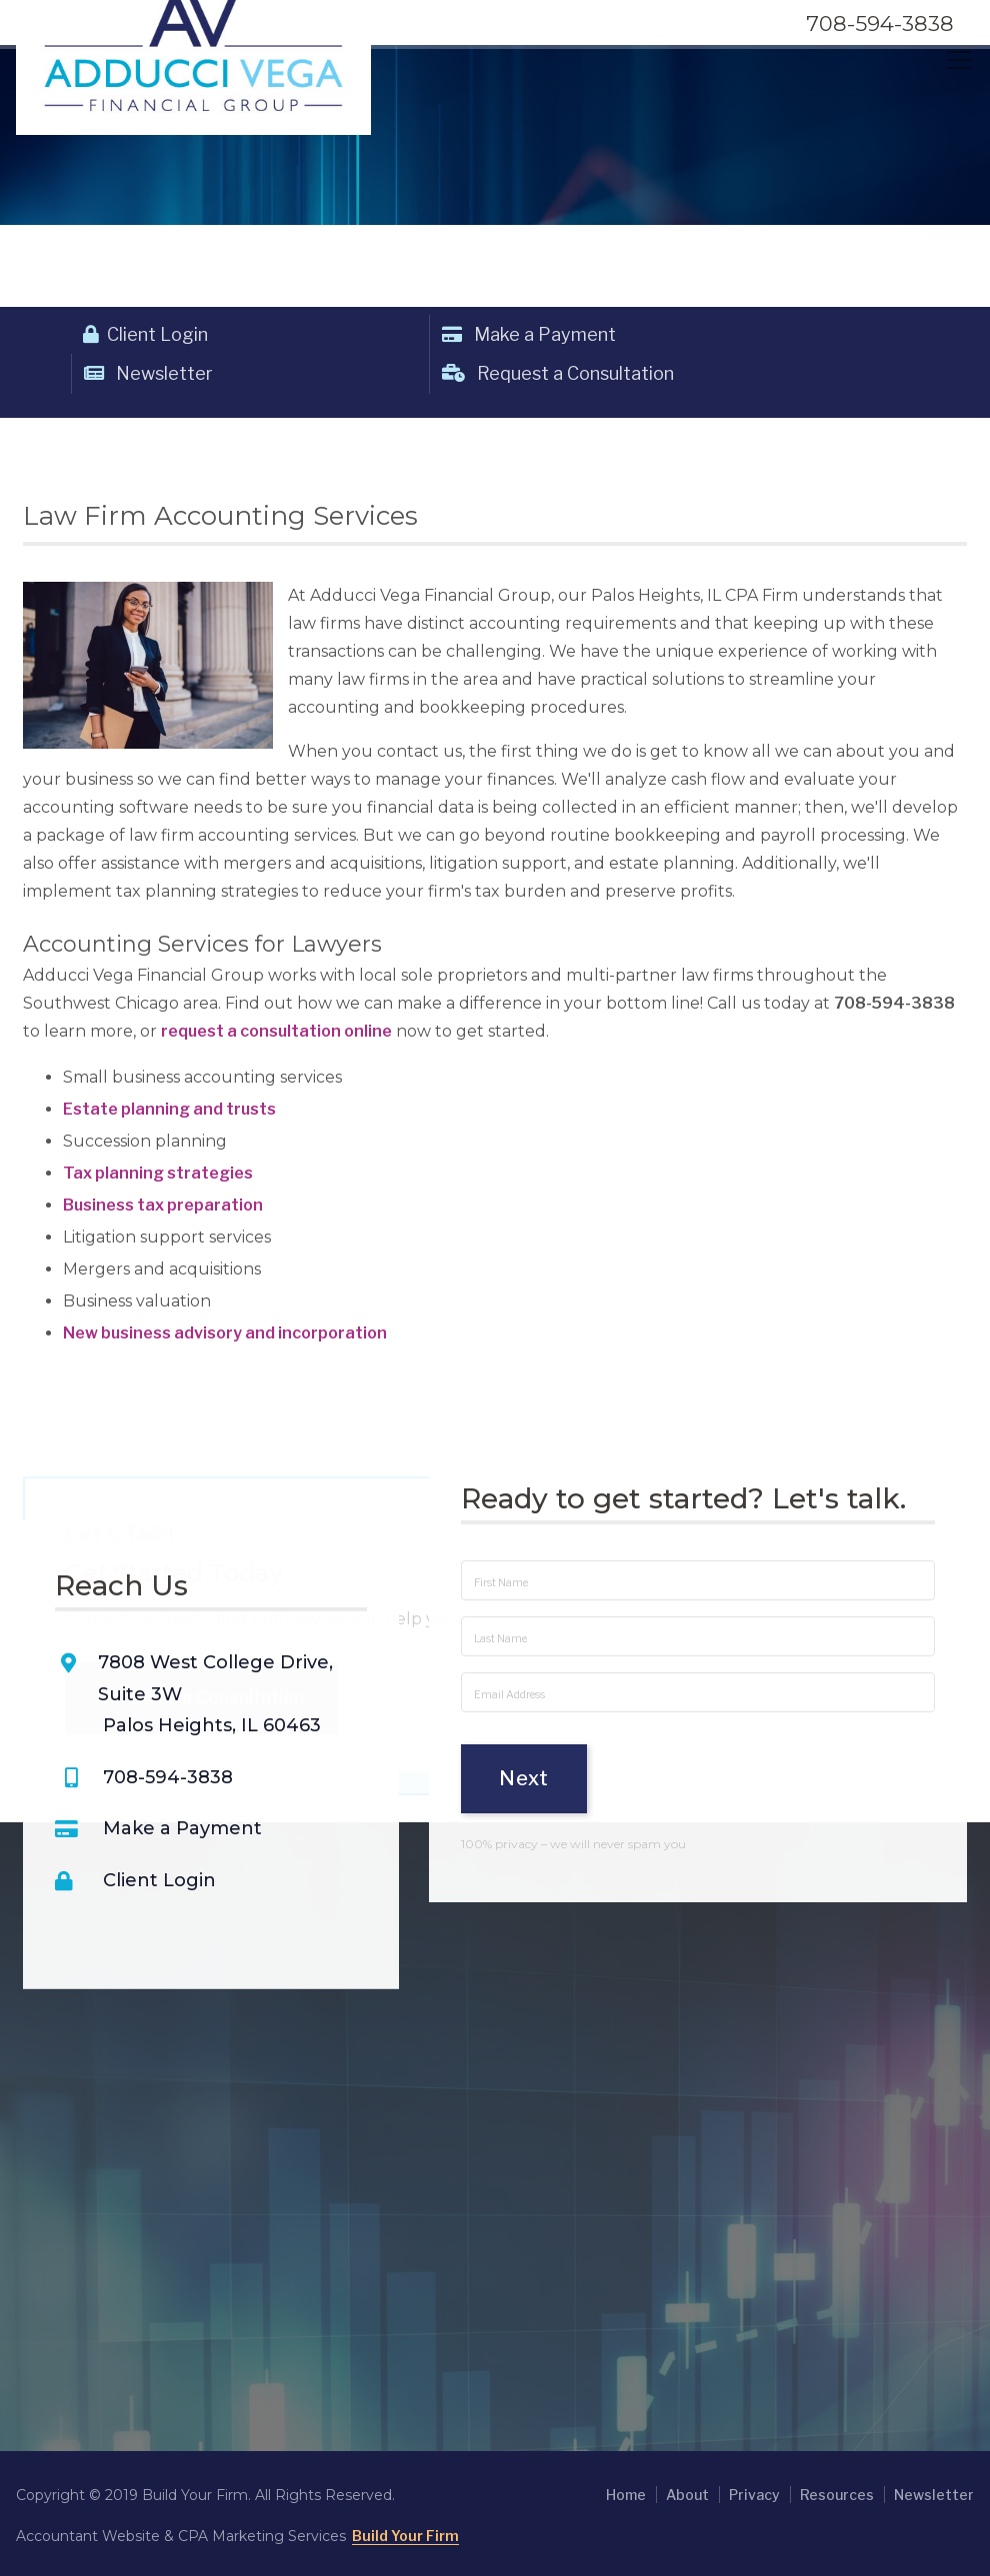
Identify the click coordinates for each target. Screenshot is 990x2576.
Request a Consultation (558, 373)
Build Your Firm (405, 2535)
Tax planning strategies (158, 1173)
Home (626, 2494)
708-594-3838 (880, 23)
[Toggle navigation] (959, 60)
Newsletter (148, 373)
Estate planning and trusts (169, 1109)
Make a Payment (529, 334)
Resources (837, 2494)
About (687, 2494)
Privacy (754, 2494)
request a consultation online (276, 1031)
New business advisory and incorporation (225, 1332)
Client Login (145, 334)
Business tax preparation (163, 1205)
